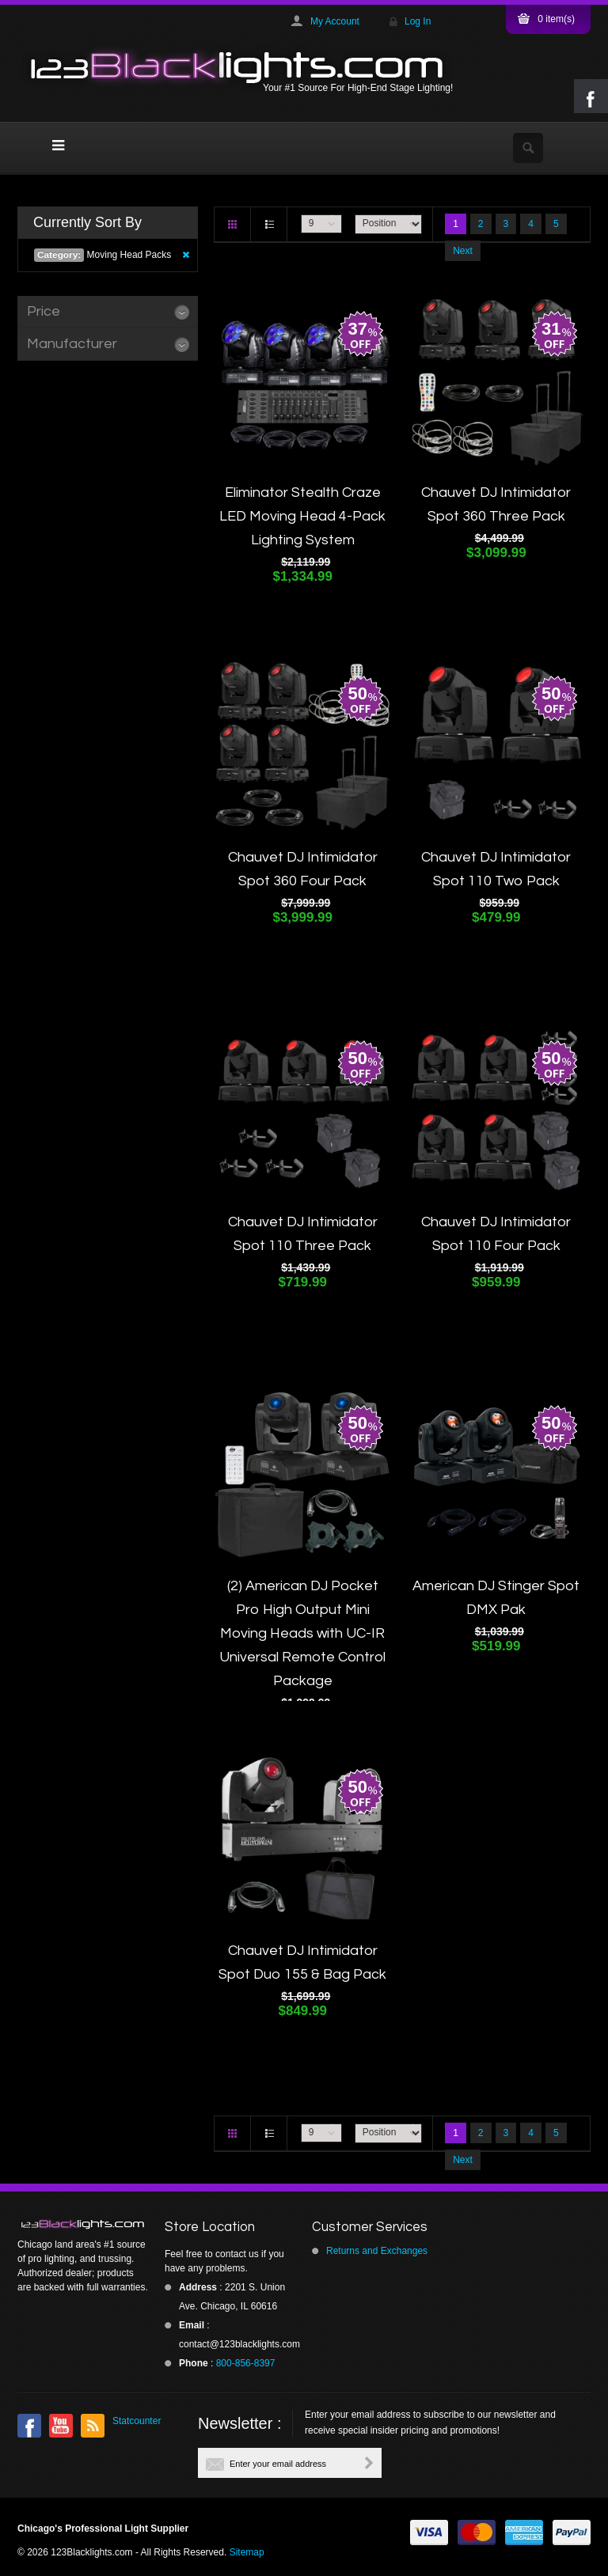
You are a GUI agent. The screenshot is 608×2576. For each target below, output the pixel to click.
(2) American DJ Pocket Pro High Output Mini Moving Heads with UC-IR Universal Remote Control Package (302, 1633)
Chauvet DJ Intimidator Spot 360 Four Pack (303, 869)
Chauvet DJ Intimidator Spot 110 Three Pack (303, 1233)
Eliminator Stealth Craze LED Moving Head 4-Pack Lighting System (302, 516)
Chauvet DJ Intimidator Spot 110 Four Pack (496, 1233)
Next (463, 250)
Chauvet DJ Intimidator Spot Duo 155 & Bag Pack (302, 1962)
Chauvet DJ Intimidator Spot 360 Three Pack (496, 504)
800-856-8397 (246, 2363)
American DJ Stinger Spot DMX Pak (496, 1597)
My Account (334, 21)
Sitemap (247, 2552)
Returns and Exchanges (377, 2250)
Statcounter (136, 2420)
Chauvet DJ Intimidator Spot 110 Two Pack (496, 869)
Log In (418, 21)
